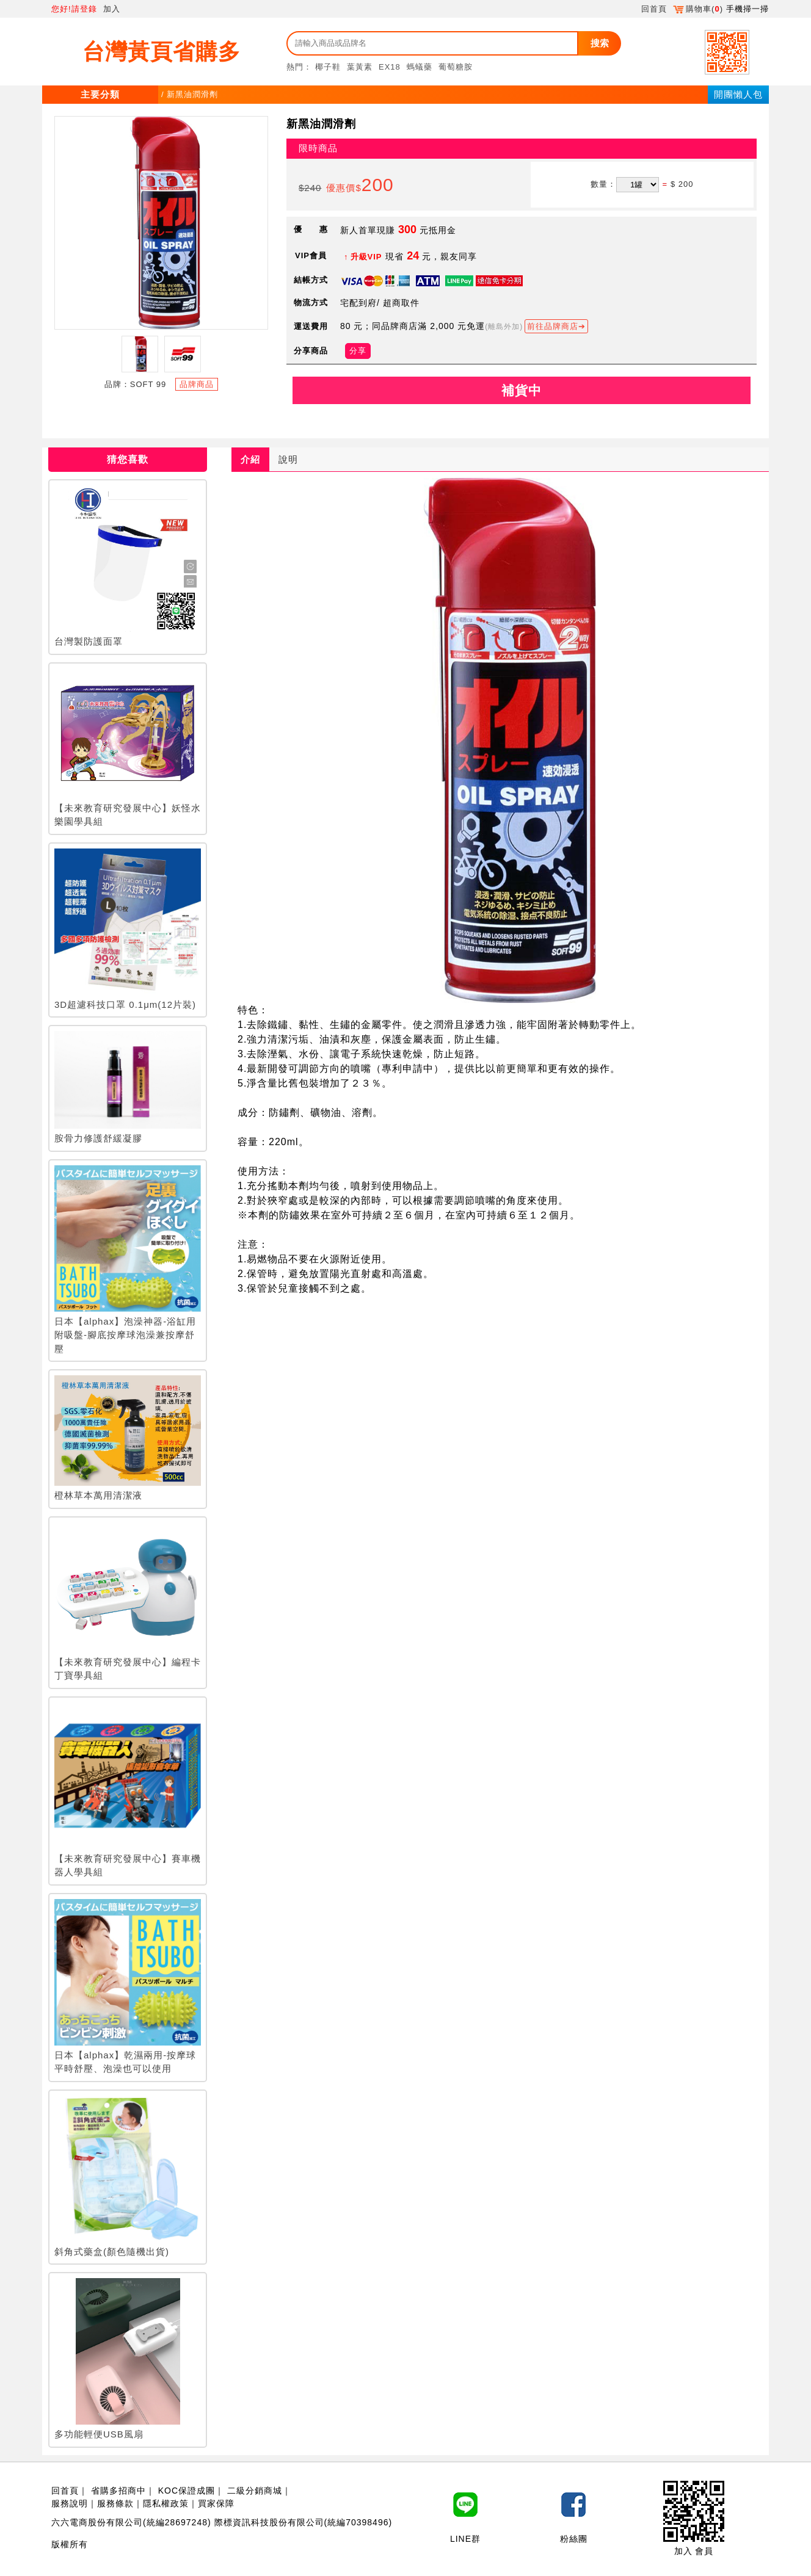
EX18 (390, 66)
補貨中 (521, 390)
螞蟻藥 (419, 66)
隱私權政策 (166, 2503)
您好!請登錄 (74, 8)
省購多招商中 (118, 2490)
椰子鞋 (328, 66)
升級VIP (366, 256)
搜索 (600, 43)
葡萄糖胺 (455, 66)
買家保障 (216, 2503)
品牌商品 (197, 384)
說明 (288, 459)
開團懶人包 (738, 94)
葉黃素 (360, 66)
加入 (111, 8)
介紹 (250, 459)
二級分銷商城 (254, 2490)
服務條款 (115, 2503)
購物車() (698, 8)
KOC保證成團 (186, 2490)
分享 (357, 350)
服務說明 (69, 2503)
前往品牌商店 (552, 326)
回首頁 (654, 8)
